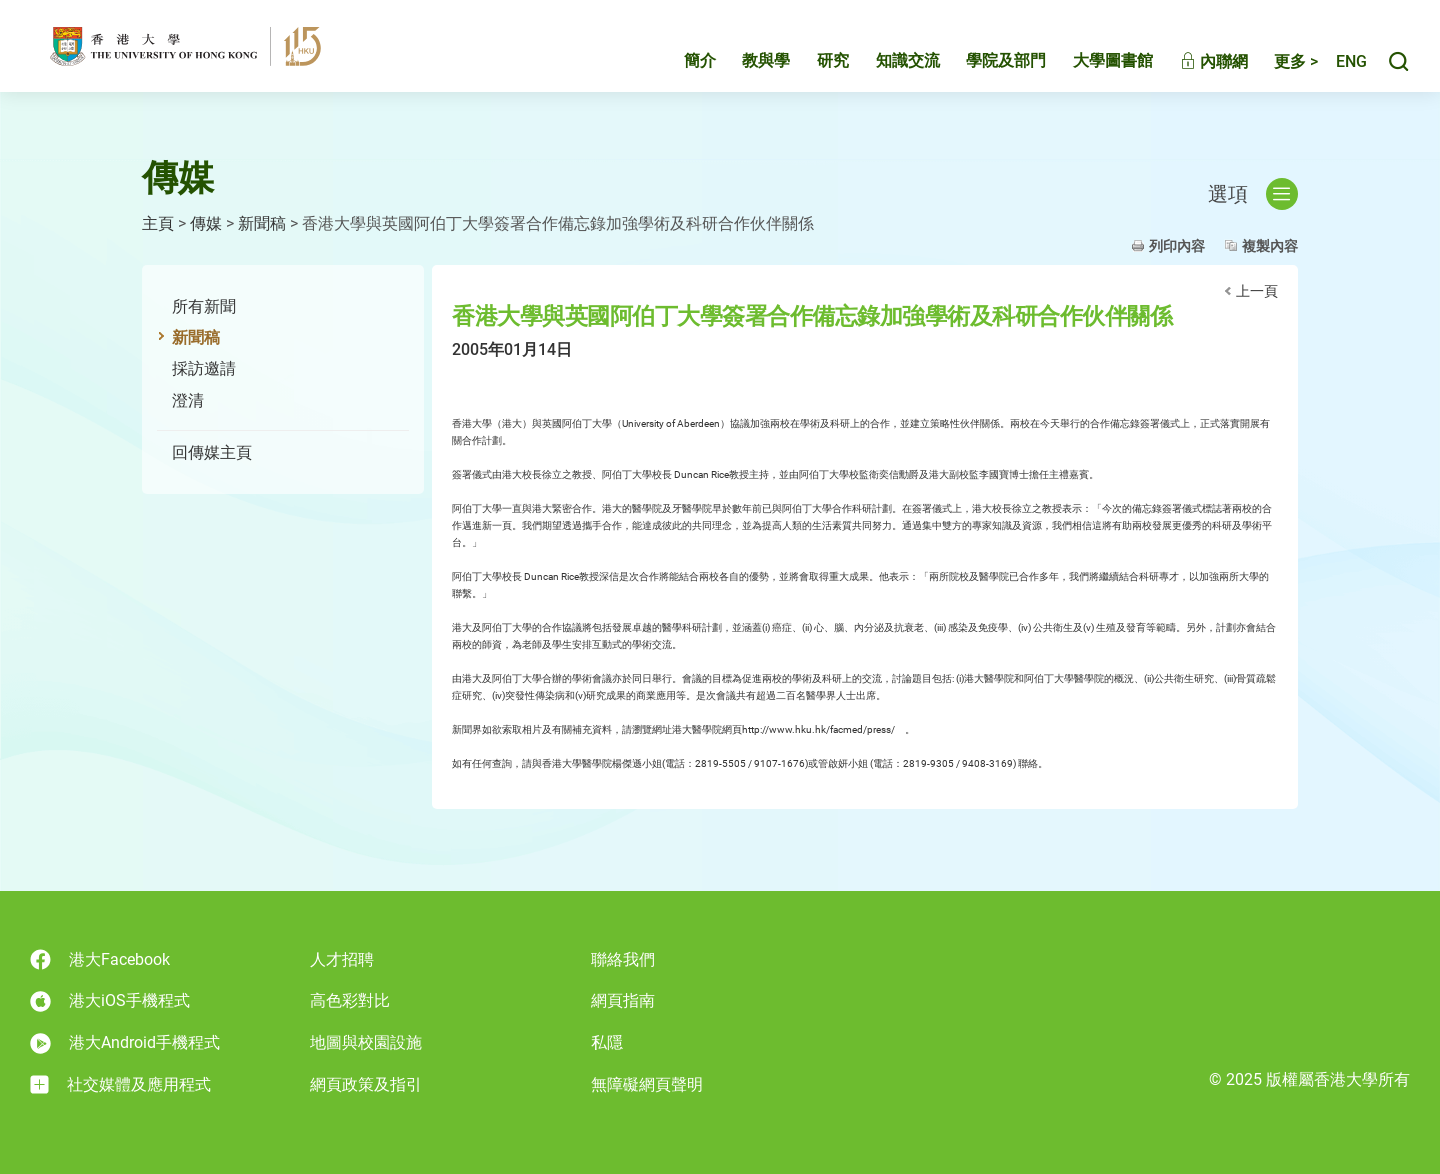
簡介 (679, 66)
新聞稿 (262, 223)
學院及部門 (985, 66)
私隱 (607, 1042)
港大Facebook (100, 959)
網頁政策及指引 (366, 1084)
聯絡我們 (623, 959)
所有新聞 (204, 306)
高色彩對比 (350, 1000)
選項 (1253, 194)
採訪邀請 (204, 368)
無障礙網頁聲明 (647, 1084)
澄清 (188, 400)
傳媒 (206, 223)
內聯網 (1193, 67)
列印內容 (1177, 246)
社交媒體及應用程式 (120, 1085)
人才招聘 (342, 959)
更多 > (1275, 67)
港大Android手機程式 (125, 1043)
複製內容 (1270, 246)
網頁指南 (623, 1000)
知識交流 (887, 66)
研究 (812, 66)
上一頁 (1257, 291)
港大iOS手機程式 (110, 1001)
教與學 (745, 66)
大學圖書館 (1092, 66)
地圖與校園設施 (366, 1042)
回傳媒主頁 (212, 452)
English (1341, 67)
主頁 (158, 223)
